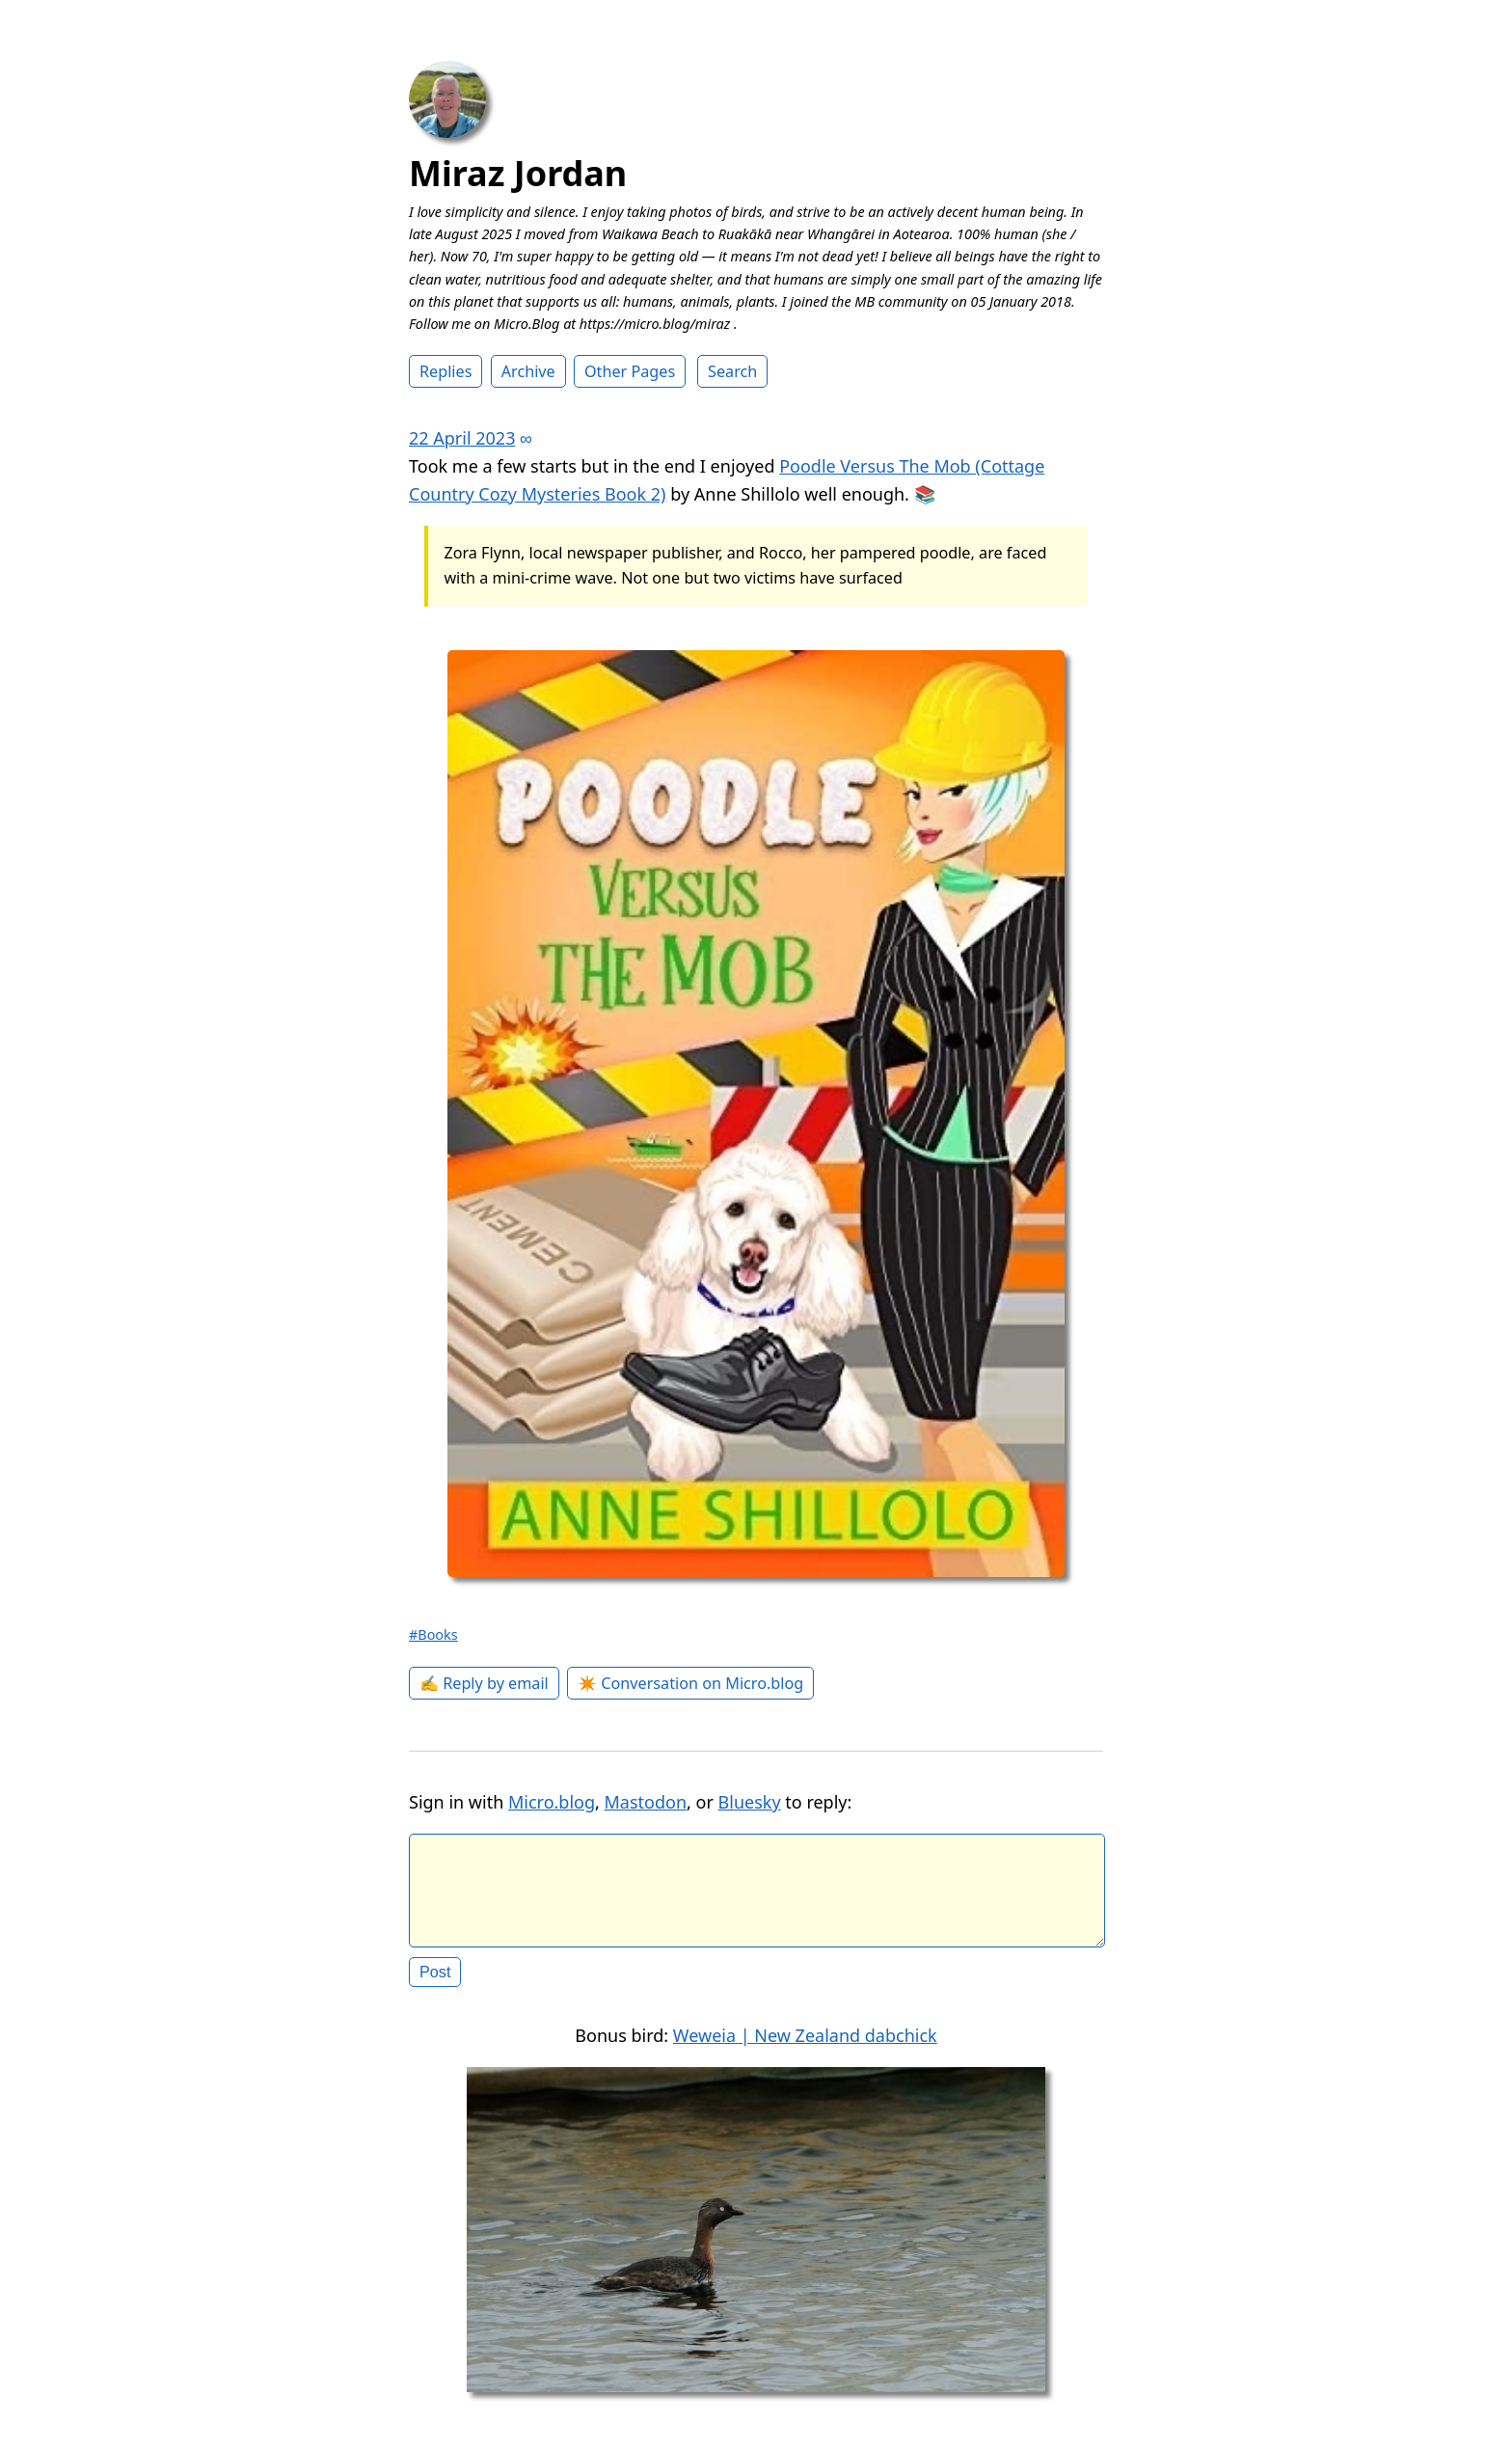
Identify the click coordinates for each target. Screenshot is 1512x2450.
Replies (445, 371)
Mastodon (646, 1801)
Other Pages (629, 371)
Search (732, 371)
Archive (528, 371)
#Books (433, 1634)
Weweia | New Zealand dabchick (805, 2050)
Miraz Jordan (518, 173)
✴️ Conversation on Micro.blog (690, 1683)
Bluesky (749, 1801)
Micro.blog (551, 1801)
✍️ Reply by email (484, 1683)
